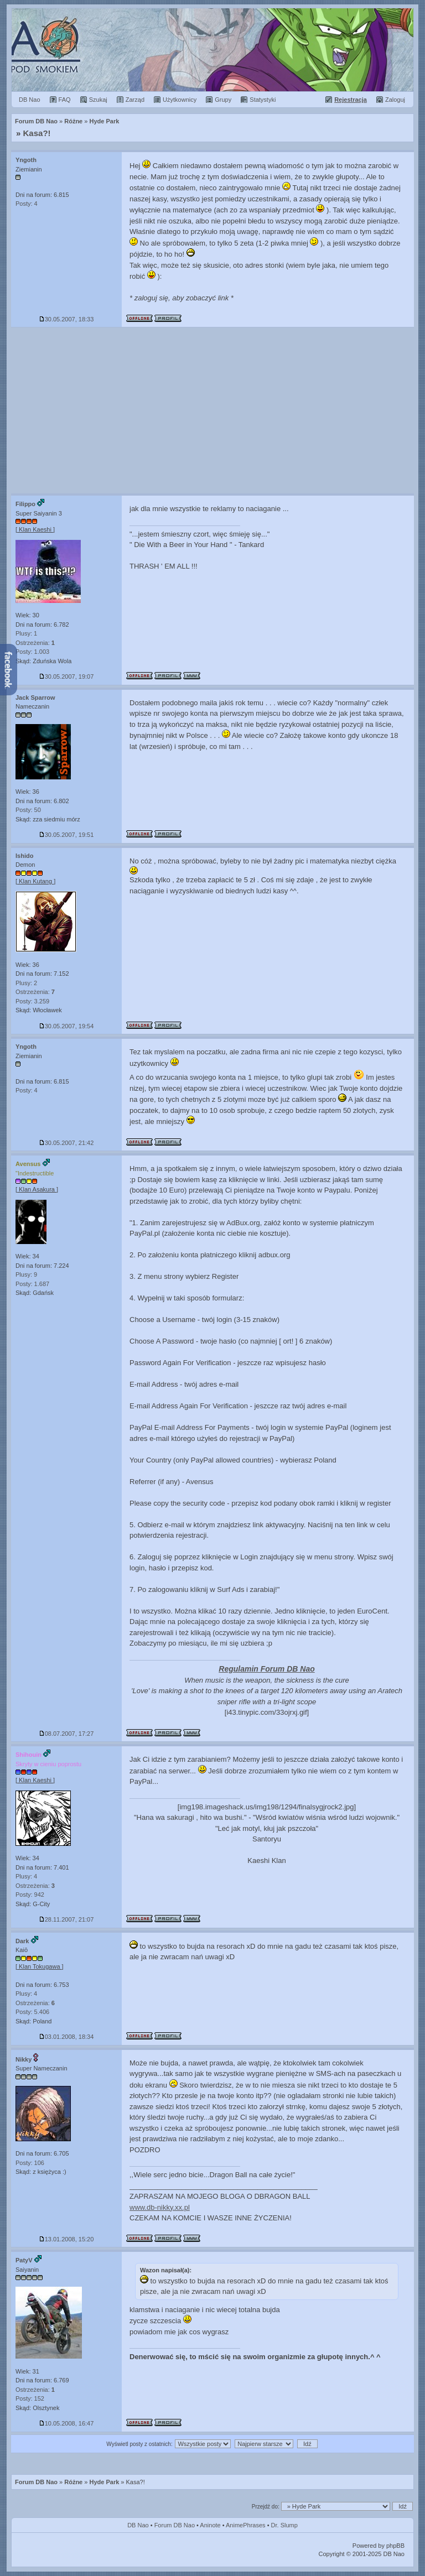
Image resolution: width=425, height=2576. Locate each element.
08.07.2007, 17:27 (66, 1733)
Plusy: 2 (26, 983)
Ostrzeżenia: (35, 642)
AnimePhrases (246, 2525)
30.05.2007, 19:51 (66, 834)
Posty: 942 (29, 1894)
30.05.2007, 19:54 (66, 1026)
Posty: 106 (29, 2162)
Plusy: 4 (26, 1876)
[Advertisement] (212, 410)
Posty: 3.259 (32, 1001)
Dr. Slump (284, 2525)
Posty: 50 (28, 809)
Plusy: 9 (26, 1274)
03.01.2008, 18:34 (66, 2036)
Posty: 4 (26, 203)
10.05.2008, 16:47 (66, 2423)
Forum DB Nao (36, 2482)
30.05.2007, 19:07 (66, 676)
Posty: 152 (29, 2398)
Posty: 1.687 (32, 1284)
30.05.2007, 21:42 (66, 1142)
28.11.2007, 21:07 (66, 1919)
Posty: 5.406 (32, 2011)
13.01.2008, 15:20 (66, 2239)
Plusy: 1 (26, 633)
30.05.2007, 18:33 (66, 319)
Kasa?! (37, 133)
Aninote (210, 2525)
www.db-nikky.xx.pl (159, 2207)
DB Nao (138, 2525)
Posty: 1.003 (32, 651)
